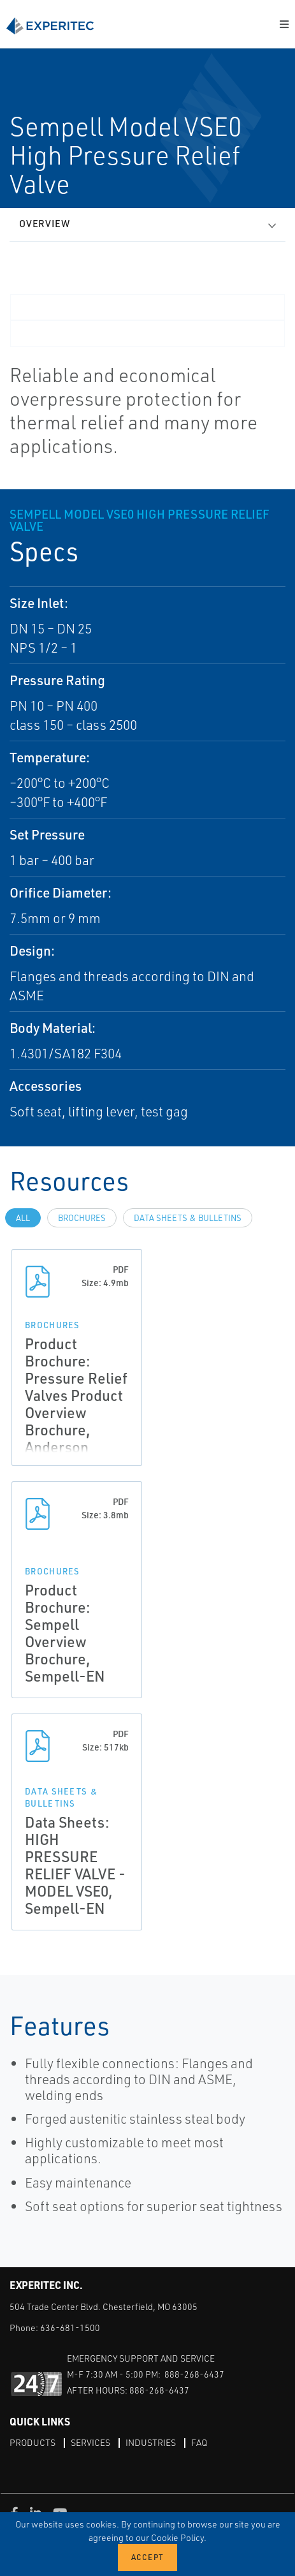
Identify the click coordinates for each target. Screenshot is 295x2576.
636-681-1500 (70, 2327)
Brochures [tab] (82, 1218)
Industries (151, 2442)
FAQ (199, 2442)
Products (32, 2442)
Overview (44, 224)
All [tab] (23, 1218)
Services (90, 2442)
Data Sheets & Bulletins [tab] (187, 1218)
